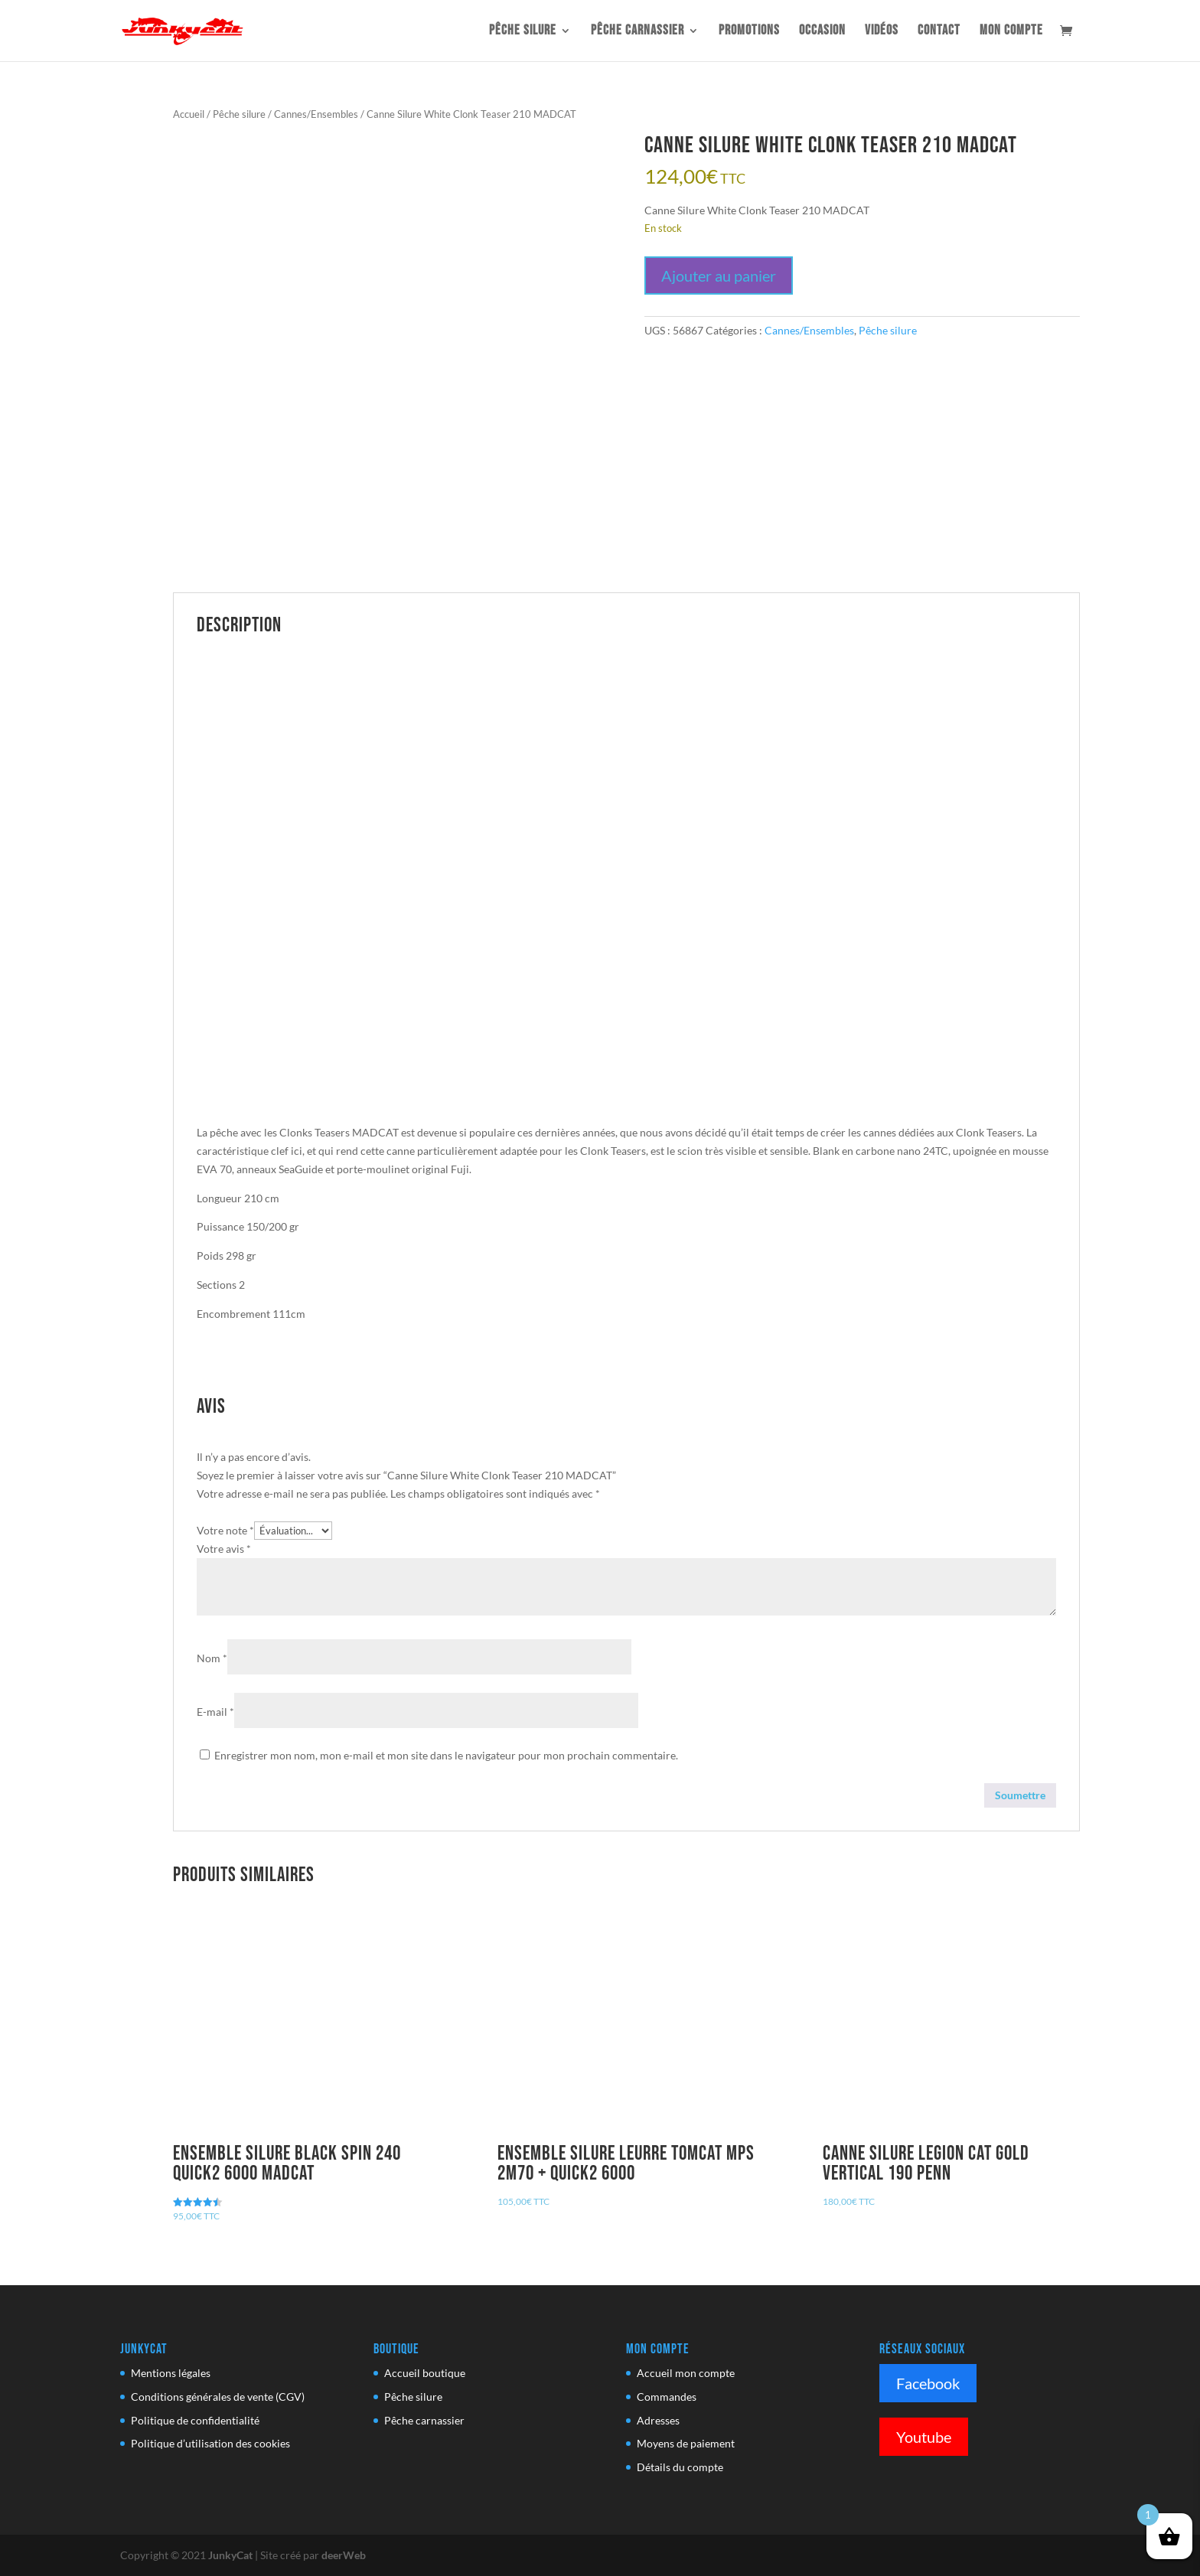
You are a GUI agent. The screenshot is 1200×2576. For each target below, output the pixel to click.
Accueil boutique (424, 2372)
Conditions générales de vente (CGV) (218, 2396)
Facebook (928, 2383)
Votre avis (224, 1548)
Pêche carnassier (637, 31)
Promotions (749, 31)
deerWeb (343, 2554)
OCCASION (822, 31)
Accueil (188, 114)
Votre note (225, 1530)
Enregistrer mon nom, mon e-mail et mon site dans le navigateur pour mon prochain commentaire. (446, 1755)
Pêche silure (522, 31)
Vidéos (881, 31)
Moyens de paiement (686, 2443)
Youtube (923, 2437)
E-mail (215, 1711)
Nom (212, 1658)
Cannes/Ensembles (316, 114)
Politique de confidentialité (195, 2420)
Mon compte (1011, 31)
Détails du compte (680, 2466)
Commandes (666, 2396)
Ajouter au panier (718, 275)
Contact (939, 31)
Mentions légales (170, 2372)
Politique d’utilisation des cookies (210, 2443)
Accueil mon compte (686, 2372)
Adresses (658, 2420)
